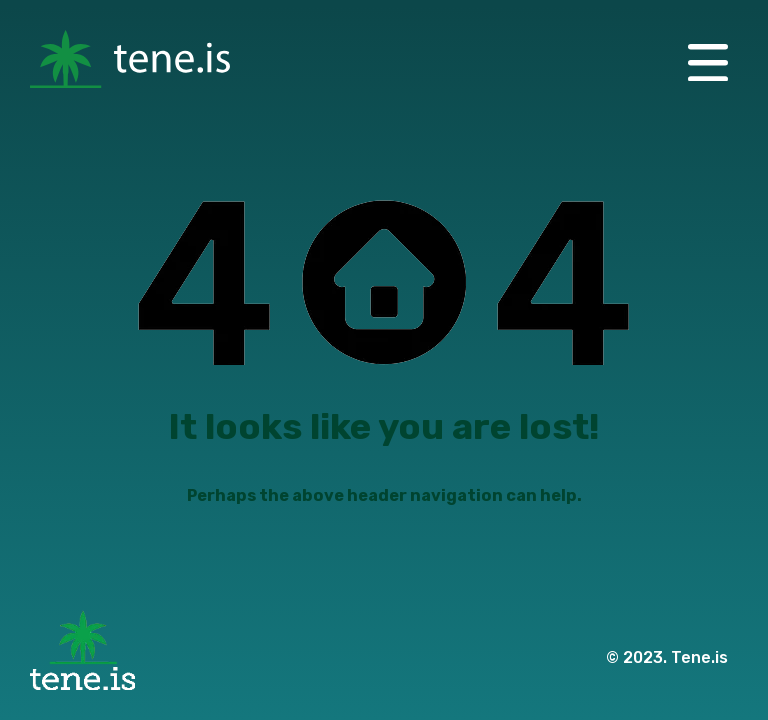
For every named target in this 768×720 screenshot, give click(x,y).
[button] (708, 60)
